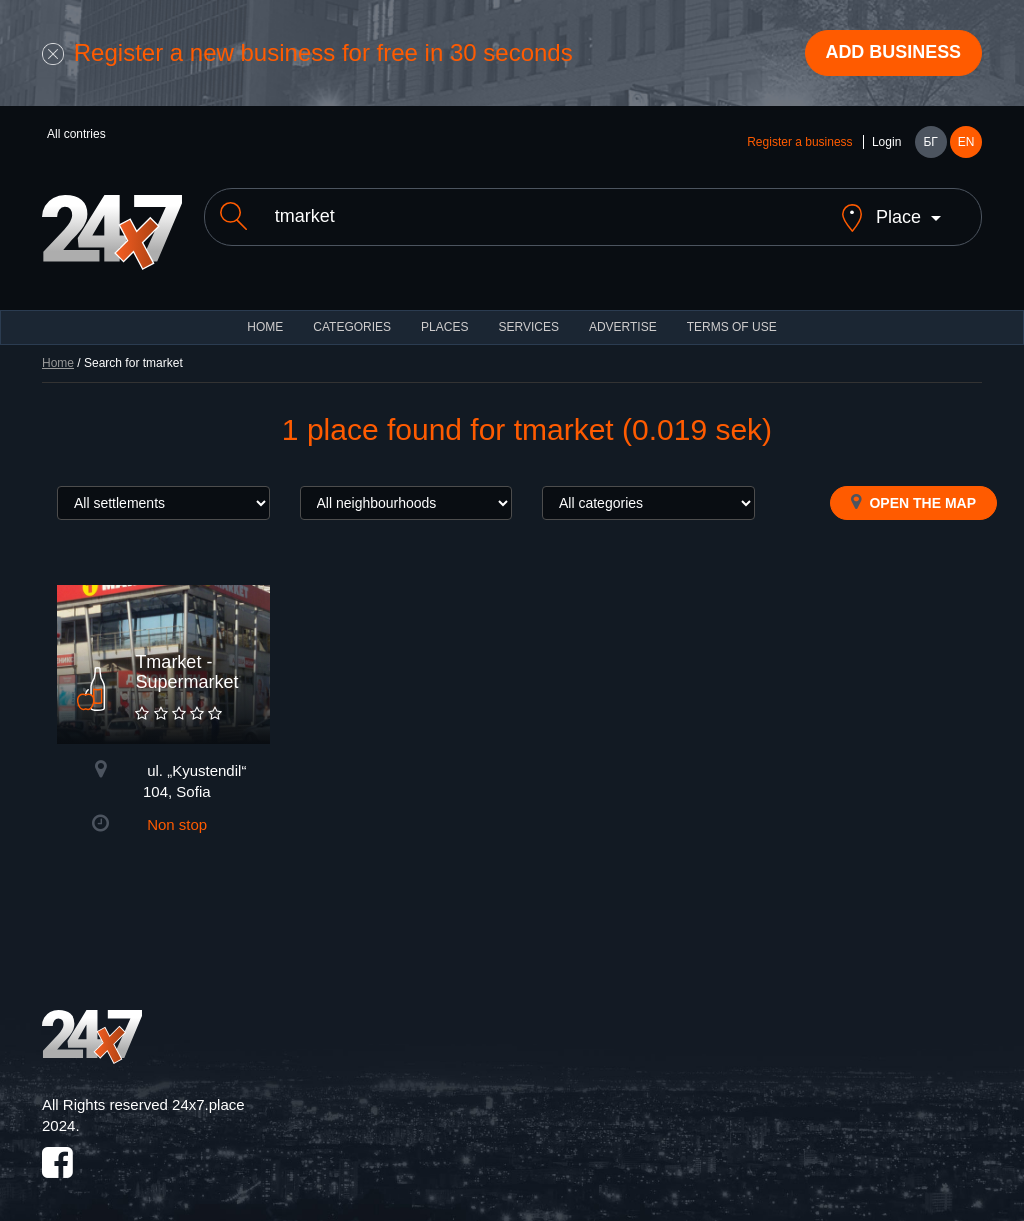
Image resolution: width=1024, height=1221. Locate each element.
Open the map (913, 485)
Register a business (799, 142)
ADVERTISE (623, 310)
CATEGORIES (352, 310)
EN (966, 142)
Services (528, 310)
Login (886, 142)
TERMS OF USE (732, 310)
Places (444, 310)
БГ (930, 142)
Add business (893, 53)
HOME (265, 310)
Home (58, 346)
